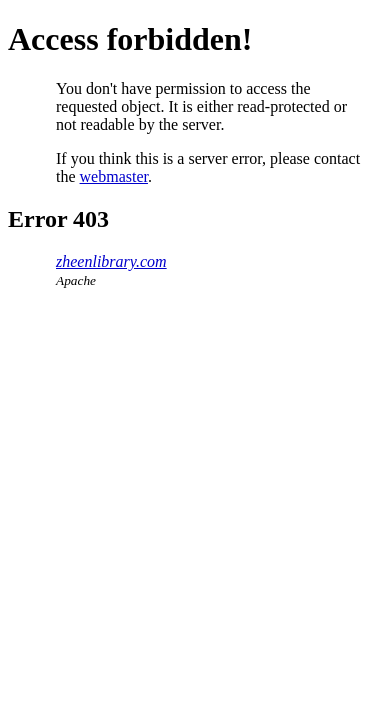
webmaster (114, 176)
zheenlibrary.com (111, 261)
